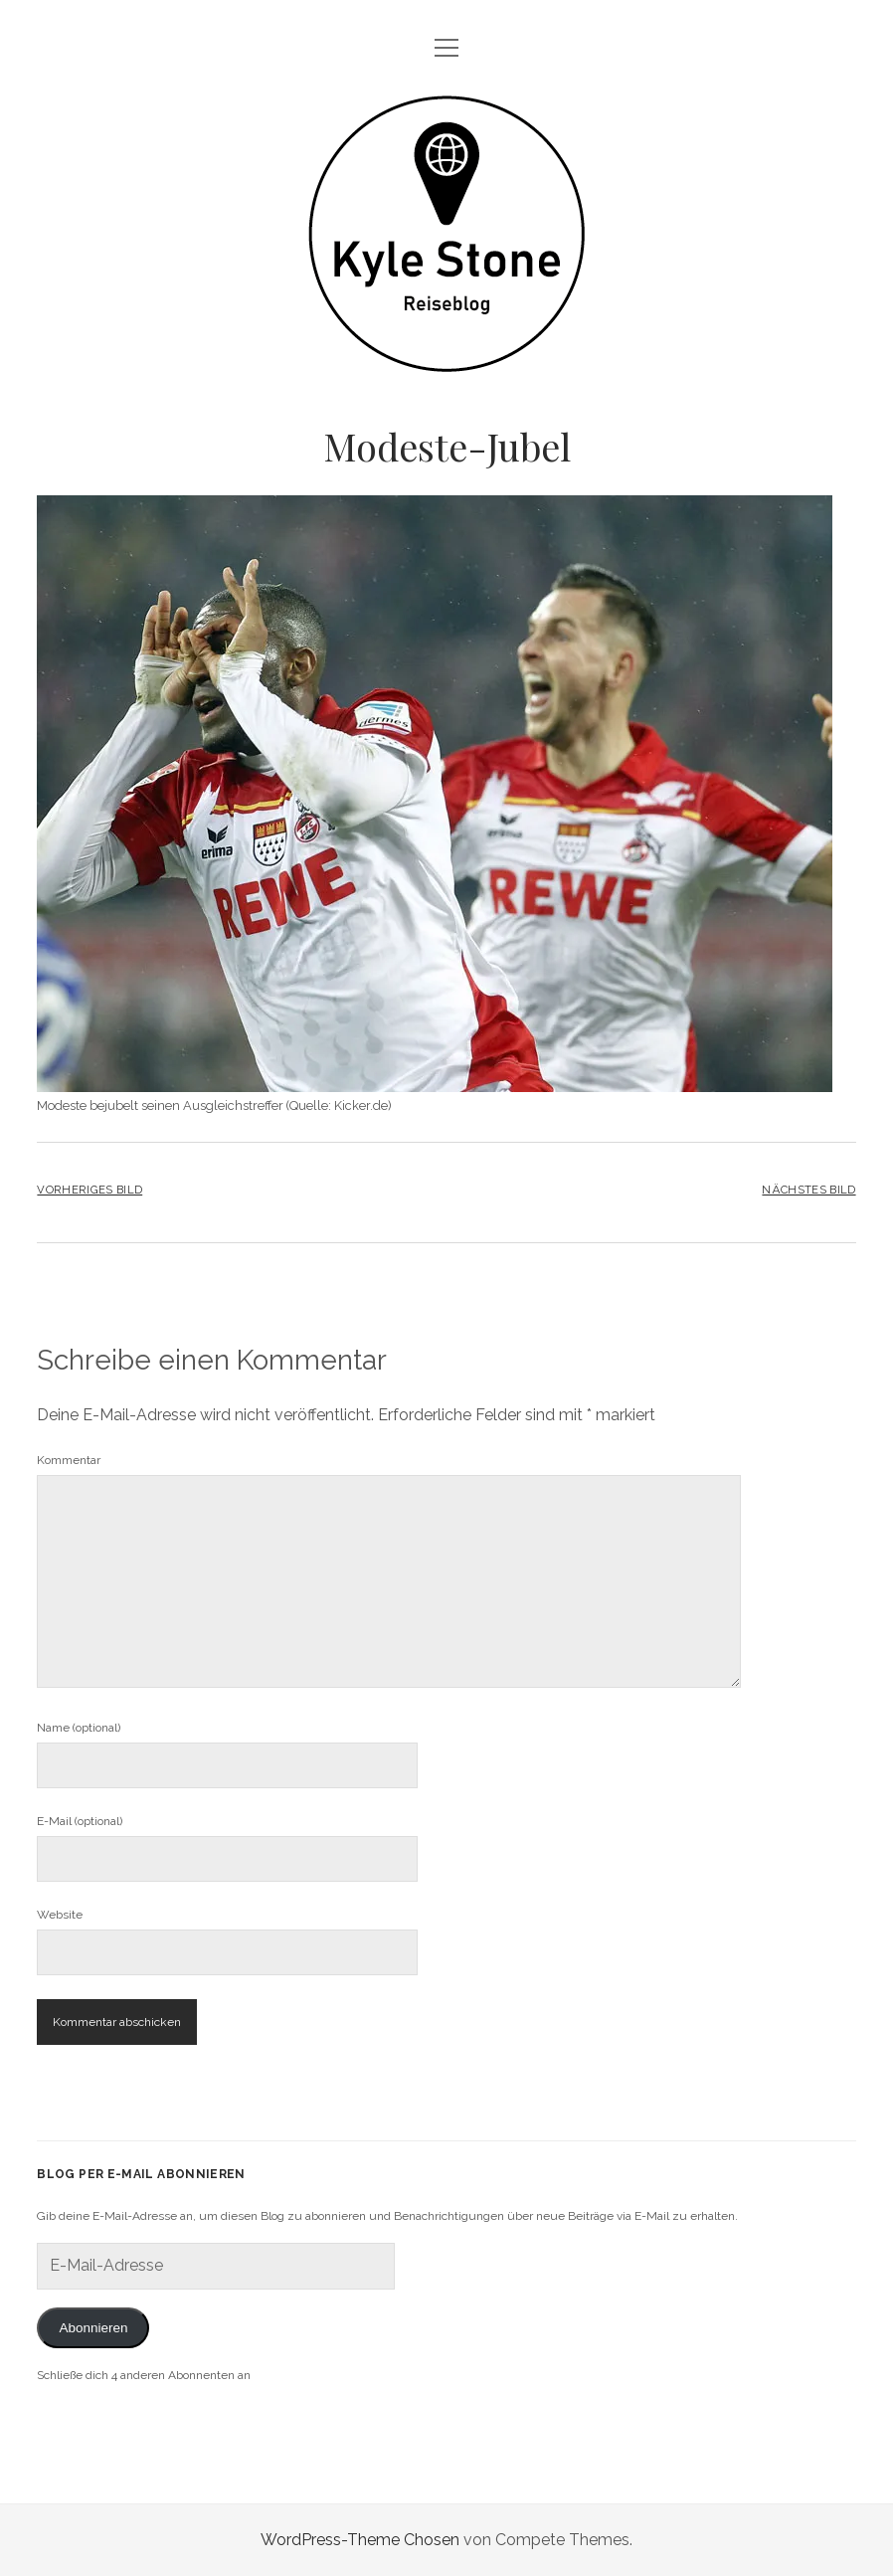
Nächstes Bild (808, 1189)
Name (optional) (78, 1728)
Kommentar (68, 1460)
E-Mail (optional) (79, 1821)
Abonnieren (93, 2327)
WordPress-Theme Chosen (360, 2539)
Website (60, 1915)
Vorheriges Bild (89, 1189)
